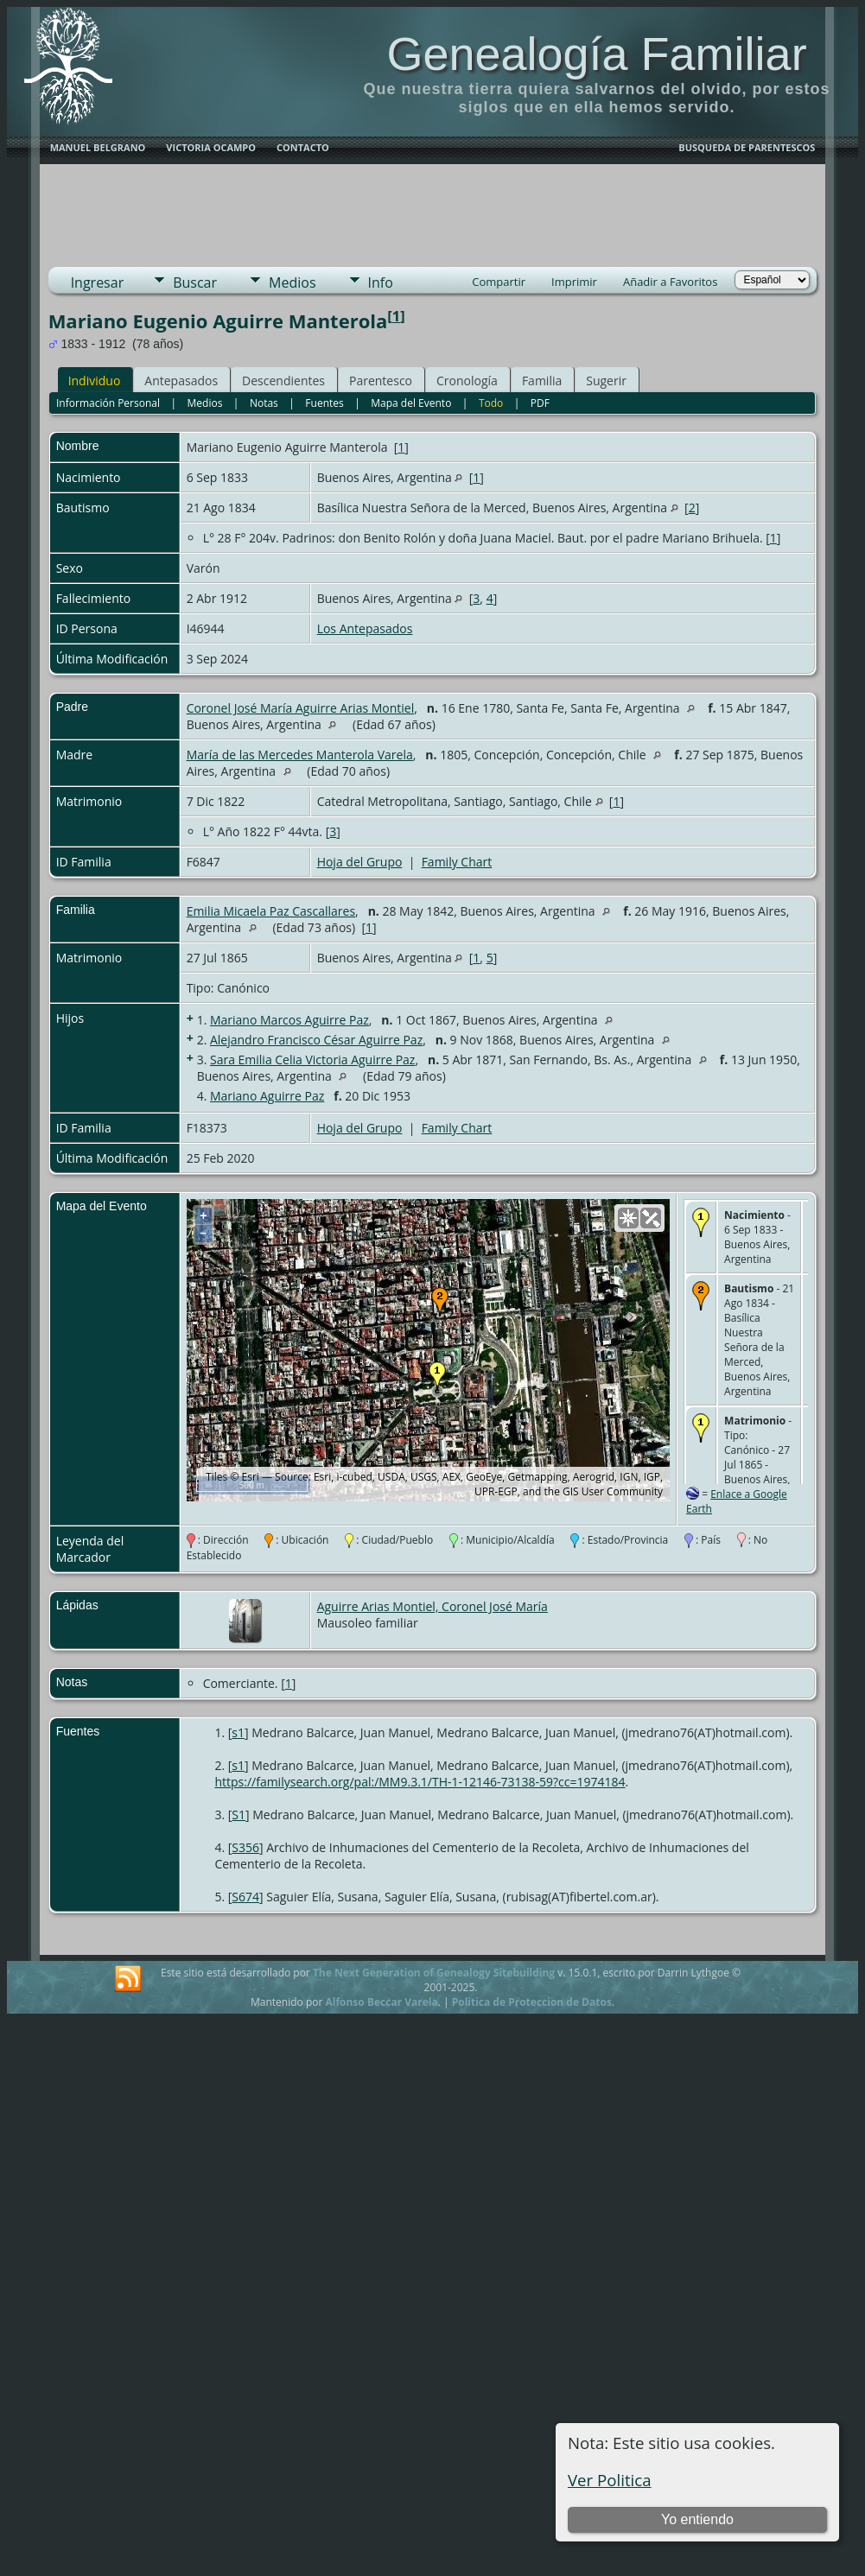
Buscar (195, 282)
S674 (245, 1896)
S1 (238, 1814)
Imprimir (574, 281)
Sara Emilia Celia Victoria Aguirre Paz (312, 1059)
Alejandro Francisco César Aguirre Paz (316, 1039)
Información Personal (108, 403)
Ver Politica (610, 2479)
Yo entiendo (697, 2519)
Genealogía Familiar (596, 53)
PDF (540, 403)
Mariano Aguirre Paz (267, 1096)
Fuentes (324, 403)
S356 (245, 1847)
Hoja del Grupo (360, 861)
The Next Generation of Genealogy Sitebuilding (434, 1972)
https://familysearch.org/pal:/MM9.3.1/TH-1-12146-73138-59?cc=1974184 (419, 1781)
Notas (264, 403)
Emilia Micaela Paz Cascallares (271, 911)
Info (380, 282)
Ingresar (97, 282)
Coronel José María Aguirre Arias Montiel (301, 708)
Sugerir (606, 380)
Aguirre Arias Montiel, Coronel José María (432, 1606)
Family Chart (457, 861)
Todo (491, 403)
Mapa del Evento (411, 403)
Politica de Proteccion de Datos (532, 2002)
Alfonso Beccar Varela (381, 2002)
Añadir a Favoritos (670, 281)
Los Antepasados (365, 628)
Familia (542, 380)
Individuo (94, 380)
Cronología (467, 380)
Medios (292, 282)
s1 (238, 1732)
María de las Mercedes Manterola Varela (300, 754)
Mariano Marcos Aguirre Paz (289, 1020)
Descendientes (283, 380)
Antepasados (181, 380)
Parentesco (380, 380)
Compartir (498, 281)
